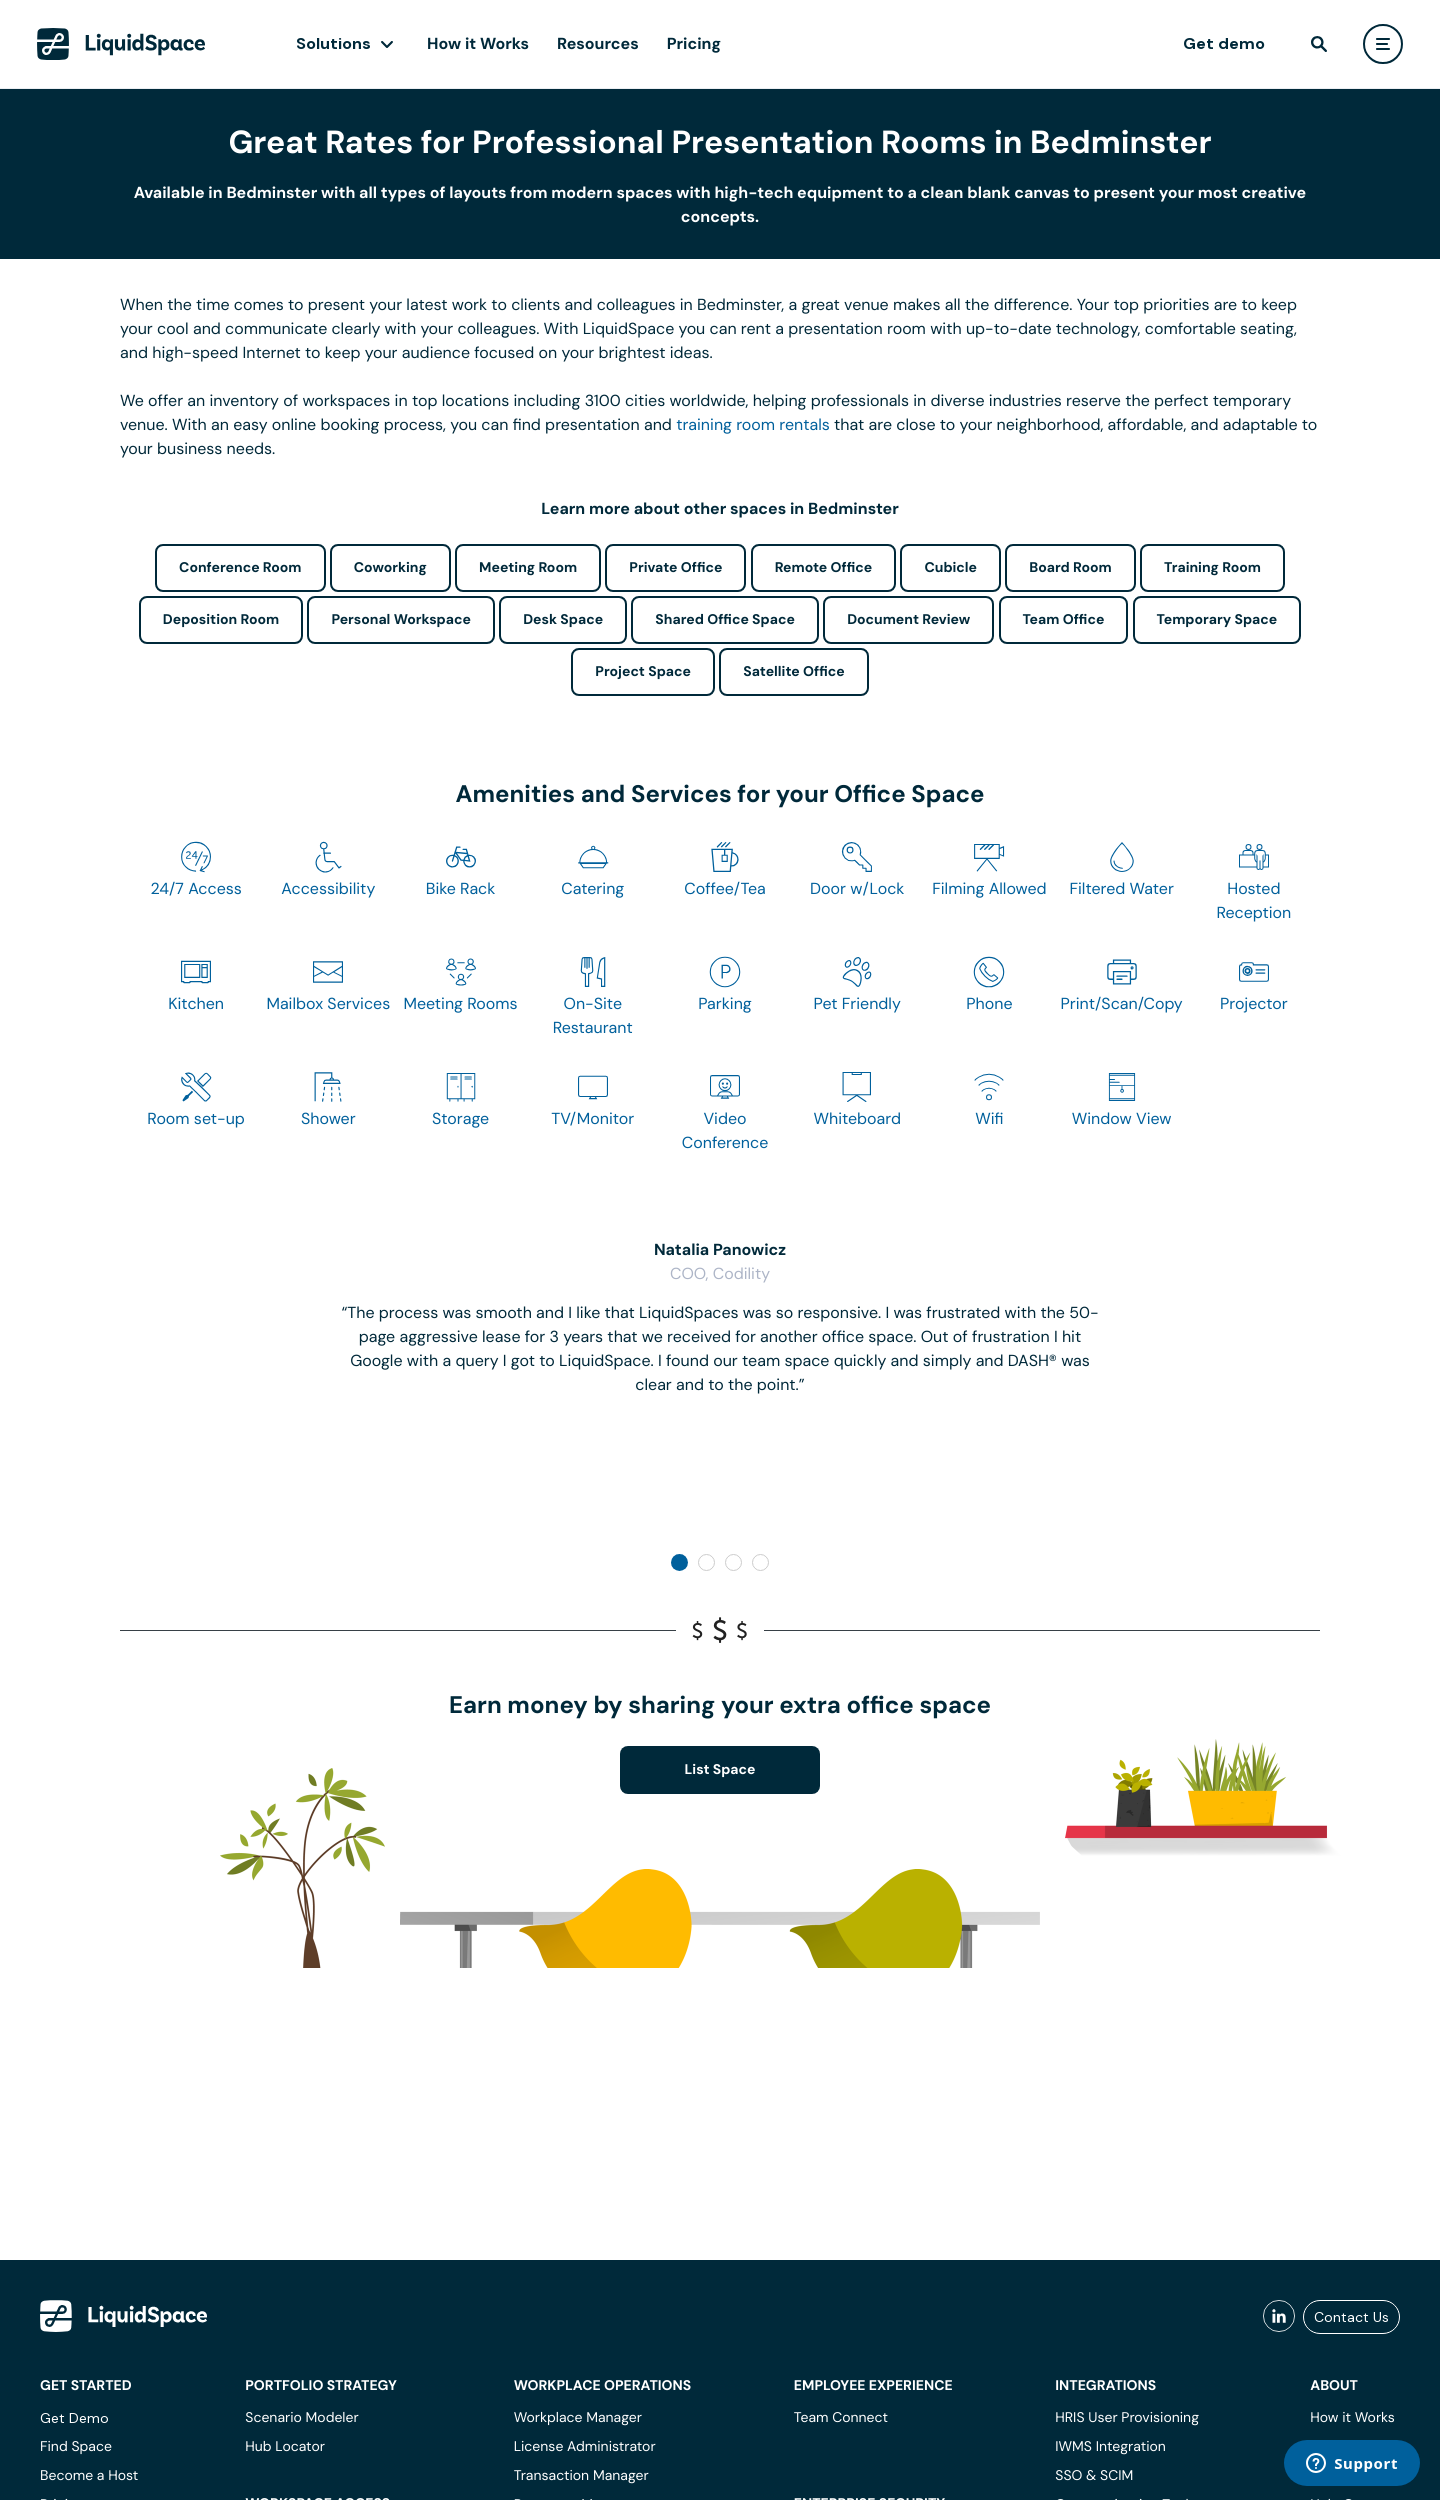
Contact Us (1351, 2317)
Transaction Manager (581, 2476)
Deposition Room (221, 620)
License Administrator (585, 2447)
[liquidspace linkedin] (1279, 2317)
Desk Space (563, 620)
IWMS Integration (1110, 2447)
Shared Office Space (725, 620)
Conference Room (240, 568)
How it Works (478, 43)
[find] (1319, 44)
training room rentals (753, 424)
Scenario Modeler (301, 2418)
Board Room (1070, 568)
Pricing (694, 43)
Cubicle (950, 568)
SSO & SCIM (1094, 2476)
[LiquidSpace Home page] (121, 44)
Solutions (333, 43)
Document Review (908, 620)
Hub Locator (285, 2447)
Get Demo (74, 2418)
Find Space (76, 2447)
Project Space (643, 672)
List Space (720, 1770)
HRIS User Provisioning (1127, 2418)
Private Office (675, 568)
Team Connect (841, 2418)
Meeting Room (528, 568)
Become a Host (89, 2476)
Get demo (1224, 43)
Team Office (1064, 620)
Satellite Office (793, 672)
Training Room (1212, 568)
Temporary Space (1217, 620)
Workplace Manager (578, 2418)
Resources (598, 43)
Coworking (390, 568)
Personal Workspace (401, 620)
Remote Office (824, 568)
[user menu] (1383, 44)
